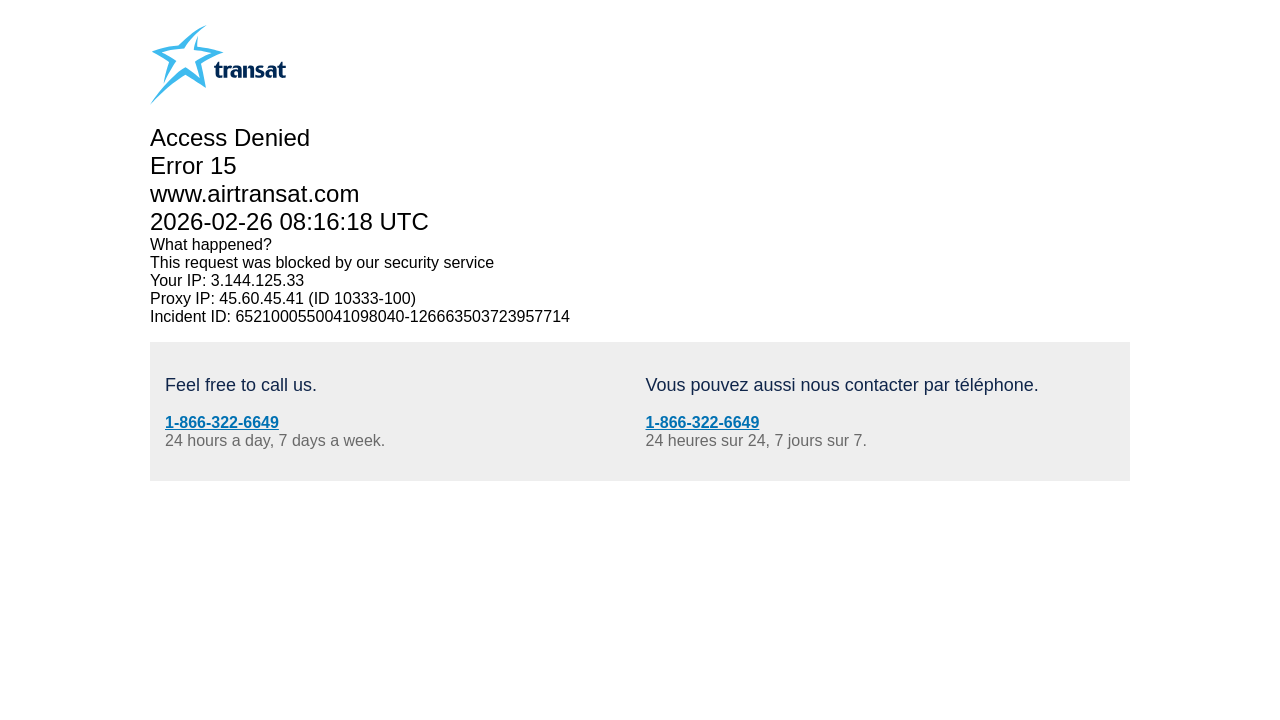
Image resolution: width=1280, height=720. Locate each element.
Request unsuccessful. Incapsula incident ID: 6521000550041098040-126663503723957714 (640, 360)
